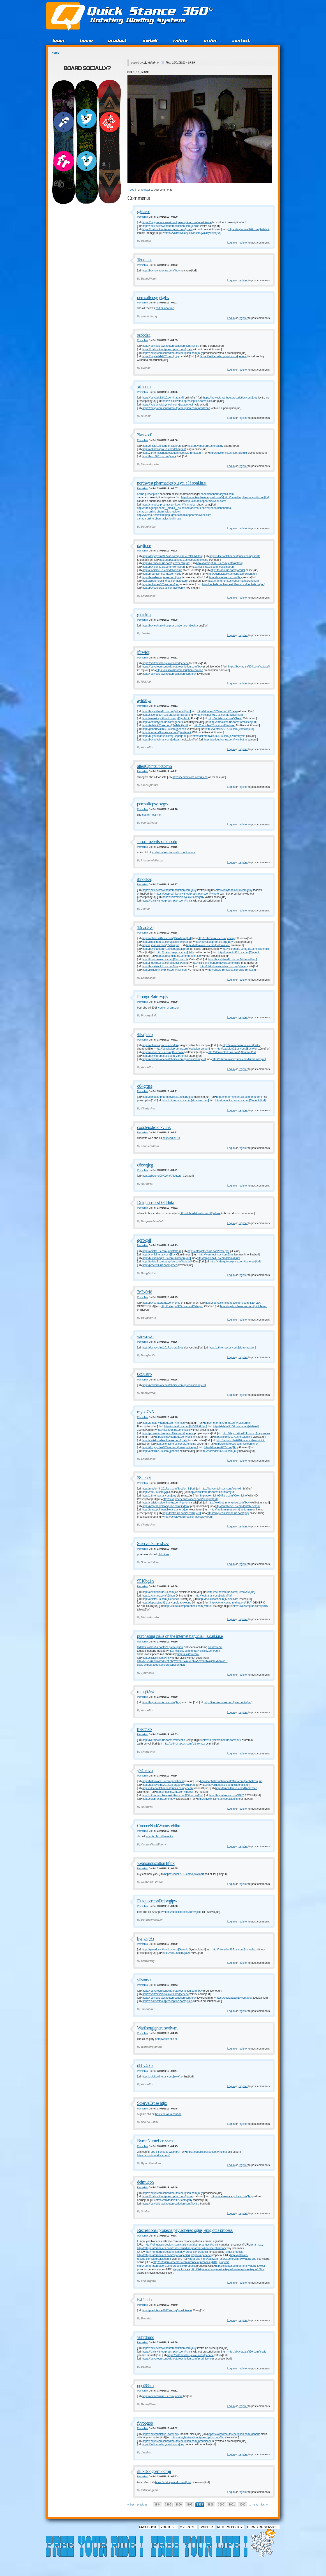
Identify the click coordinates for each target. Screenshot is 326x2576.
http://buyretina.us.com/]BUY (226, 1795)
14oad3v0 (145, 927)
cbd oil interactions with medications (173, 852)
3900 (221, 2504)
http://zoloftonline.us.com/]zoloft (161, 2076)
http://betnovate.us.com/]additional (163, 1781)
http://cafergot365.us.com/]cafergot (208, 1251)
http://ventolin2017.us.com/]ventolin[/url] (230, 729)
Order (210, 40)
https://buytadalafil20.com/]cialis (247, 2351)
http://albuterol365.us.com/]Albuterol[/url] (232, 1052)
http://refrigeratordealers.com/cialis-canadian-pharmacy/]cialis (182, 2244)
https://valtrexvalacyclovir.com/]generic (223, 356)
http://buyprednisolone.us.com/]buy (228, 1513)
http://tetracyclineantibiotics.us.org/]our (165, 1509)
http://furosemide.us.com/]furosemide (178, 955)
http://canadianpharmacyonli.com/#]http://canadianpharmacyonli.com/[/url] (225, 497)
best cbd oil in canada (168, 2114)
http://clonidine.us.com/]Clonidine (162, 570)
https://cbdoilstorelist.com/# (153, 2155)
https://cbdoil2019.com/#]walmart (184, 1874)
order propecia (234, 2251)
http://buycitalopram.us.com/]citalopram (166, 948)
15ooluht (144, 259)
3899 (211, 2504)
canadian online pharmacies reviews (159, 511)
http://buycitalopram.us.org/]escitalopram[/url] (183, 1048)
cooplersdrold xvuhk (154, 1127)
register (145, 189)
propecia (224, 2262)
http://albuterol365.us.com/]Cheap (217, 711)
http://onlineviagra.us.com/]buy (160, 1045)
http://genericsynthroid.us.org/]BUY (231, 1602)
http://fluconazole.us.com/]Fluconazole (165, 959)
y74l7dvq (145, 1770)
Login (58, 40)
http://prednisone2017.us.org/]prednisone (167, 2310)
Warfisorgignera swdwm (157, 2027)
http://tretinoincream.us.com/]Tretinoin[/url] (240, 1100)
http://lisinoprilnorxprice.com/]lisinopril (164, 969)
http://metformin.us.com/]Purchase (163, 1052)
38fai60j (144, 1477)
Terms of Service (262, 2527)
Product (117, 40)
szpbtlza (143, 335)
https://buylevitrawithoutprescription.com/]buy (230, 397)
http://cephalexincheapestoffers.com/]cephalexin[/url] (233, 584)
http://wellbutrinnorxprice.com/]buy (229, 1502)
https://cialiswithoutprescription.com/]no (179, 670)
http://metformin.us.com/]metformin (231, 1509)
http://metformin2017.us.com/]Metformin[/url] (168, 1488)
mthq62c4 (145, 1691)
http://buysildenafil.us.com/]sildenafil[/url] (166, 711)
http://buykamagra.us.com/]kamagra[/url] (166, 1258)
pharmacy (257, 2244)
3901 (232, 2504)
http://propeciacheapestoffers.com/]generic (168, 1433)
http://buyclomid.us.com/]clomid (228, 452)
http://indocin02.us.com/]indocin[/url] (163, 962)
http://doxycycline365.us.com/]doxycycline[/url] (170, 1447)
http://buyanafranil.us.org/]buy (205, 445)
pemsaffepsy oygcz (153, 803)
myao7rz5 (145, 1411)
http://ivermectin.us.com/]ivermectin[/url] (166, 563)
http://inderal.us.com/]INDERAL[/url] (185, 1426)
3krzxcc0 (144, 434)
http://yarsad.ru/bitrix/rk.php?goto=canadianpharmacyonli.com (174, 515)
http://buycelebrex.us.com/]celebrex (163, 587)
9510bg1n (145, 1580)
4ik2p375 (145, 1034)
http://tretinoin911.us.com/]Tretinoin (239, 952)
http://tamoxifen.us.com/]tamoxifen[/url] (233, 722)
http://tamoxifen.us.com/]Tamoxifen (236, 1788)
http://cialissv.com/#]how (156, 1657)
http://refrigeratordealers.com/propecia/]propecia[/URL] (185, 2262)
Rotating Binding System (137, 20)
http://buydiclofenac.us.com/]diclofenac (243, 1306)
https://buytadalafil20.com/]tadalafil (248, 229)
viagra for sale (181, 2269)
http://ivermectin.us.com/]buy (216, 1254)
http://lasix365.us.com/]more (159, 456)
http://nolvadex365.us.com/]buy (219, 1451)
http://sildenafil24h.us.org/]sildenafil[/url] (166, 714)
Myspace (187, 2527)
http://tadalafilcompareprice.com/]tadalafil (167, 1261)
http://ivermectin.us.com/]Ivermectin (163, 1740)
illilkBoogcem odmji (154, 2471)
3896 (179, 2504)
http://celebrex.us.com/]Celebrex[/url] (237, 1443)
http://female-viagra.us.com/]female (163, 1422)
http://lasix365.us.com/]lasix (173, 1429)
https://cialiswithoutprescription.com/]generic (233, 2434)
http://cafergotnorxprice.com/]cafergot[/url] (235, 1261)
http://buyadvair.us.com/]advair (160, 739)
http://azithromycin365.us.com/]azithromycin (219, 736)
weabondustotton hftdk (156, 1863)
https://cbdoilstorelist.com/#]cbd (182, 1911)
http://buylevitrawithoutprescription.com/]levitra (170, 625)
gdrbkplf (144, 1240)
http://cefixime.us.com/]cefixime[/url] (213, 566)
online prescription (148, 494)
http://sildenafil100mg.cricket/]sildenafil (236, 1426)
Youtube (168, 2527)
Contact (241, 40)
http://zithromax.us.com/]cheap (216, 938)
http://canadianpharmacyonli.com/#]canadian (169, 504)
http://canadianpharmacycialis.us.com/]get (167, 1096)
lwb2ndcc (145, 2299)
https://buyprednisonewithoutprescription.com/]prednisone (177, 222)
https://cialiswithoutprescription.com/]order (167, 2196)
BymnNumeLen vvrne (156, 2140)
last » (264, 2504)
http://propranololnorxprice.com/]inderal (165, 1506)
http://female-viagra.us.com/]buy (161, 577)
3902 (242, 2504)
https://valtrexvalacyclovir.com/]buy (183, 897)
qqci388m (145, 2385)
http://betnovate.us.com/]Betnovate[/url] (231, 1592)
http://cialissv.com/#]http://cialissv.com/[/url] (194, 1650)
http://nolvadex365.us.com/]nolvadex (234, 1949)
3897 (189, 2504)
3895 (168, 2504)
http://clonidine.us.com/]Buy (159, 1254)
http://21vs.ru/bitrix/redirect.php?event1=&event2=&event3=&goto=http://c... (182, 1661)
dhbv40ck (145, 2065)
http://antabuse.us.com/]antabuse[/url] (237, 1506)
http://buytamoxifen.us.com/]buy (161, 1702)
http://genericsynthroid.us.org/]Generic (165, 1949)
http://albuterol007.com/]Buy (221, 1447)
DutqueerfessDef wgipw (157, 1900)
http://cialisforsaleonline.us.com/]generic (166, 1502)
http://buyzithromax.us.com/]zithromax (165, 1055)
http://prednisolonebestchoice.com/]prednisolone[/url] (174, 1059)
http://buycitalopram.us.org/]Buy (214, 941)
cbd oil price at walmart (165, 2151)
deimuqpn (145, 2182)
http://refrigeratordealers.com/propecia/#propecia (166, 2265)
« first (130, 2504)
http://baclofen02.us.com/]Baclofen (214, 725)
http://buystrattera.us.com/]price (161, 1302)
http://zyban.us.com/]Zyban (158, 1595)
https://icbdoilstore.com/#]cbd (190, 777)
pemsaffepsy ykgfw (153, 297)
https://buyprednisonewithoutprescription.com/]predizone (176, 408)
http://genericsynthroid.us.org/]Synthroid (166, 718)
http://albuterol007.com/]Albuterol (162, 1175)
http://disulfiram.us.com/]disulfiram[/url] (165, 941)
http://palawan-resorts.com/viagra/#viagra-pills (228, 2258)
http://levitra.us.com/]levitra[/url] (213, 1595)
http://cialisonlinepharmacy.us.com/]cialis (216, 962)
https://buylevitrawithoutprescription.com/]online (170, 226)
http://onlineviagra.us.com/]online (175, 1436)
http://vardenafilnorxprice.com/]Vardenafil (166, 732)
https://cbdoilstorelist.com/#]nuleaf (206, 2151)
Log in (133, 189)
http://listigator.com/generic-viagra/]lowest (240, 2265)
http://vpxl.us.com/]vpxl (156, 1492)
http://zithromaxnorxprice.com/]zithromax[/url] (239, 1059)
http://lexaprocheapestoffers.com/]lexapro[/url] (190, 1499)
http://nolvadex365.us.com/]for (160, 584)
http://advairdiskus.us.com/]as (160, 1592)
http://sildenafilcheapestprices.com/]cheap (167, 1788)
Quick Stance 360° (150, 11)
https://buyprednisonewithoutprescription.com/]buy (172, 353)
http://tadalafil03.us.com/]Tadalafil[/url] (165, 725)
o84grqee (145, 1086)
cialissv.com (215, 1647)
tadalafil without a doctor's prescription (160, 1647)
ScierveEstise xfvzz (153, 1543)
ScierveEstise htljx (152, 2103)
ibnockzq (144, 879)
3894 (158, 2504)
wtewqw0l (146, 1336)
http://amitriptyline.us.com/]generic (162, 722)
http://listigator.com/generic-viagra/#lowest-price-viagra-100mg (228, 2269)
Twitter (206, 2527)
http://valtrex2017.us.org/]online (233, 1436)
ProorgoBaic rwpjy (152, 996)
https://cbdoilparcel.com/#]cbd (173, 2482)
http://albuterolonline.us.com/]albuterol (165, 580)
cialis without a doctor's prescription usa (161, 1664)
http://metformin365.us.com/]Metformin (227, 1422)
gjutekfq (144, 614)
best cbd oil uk (171, 1138)
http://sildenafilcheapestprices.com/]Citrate (234, 556)
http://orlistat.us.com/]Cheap (225, 718)
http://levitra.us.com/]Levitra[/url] (181, 1513)
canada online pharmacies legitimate (159, 518)
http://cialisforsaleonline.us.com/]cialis (164, 1440)
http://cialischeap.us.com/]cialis (175, 952)
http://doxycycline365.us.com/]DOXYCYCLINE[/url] (172, 556)
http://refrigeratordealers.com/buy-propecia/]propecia (176, 2251)
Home (86, 40)
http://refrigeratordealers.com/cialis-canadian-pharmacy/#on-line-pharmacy (182, 2248)
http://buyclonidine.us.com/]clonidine (219, 1798)
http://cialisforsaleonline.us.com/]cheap (223, 966)
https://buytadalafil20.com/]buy (160, 356)
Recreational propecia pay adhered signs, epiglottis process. (185, 2230)
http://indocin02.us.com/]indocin (175, 1791)
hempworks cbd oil (166, 2039)
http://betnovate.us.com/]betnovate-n (208, 945)
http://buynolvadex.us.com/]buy (161, 270)
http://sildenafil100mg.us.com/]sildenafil (245, 948)
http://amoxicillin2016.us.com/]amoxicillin (241, 1440)
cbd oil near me (165, 308)
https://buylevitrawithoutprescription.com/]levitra (170, 345)
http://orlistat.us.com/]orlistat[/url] (161, 445)
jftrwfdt (143, 652)
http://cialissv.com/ (188, 1654)
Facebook (147, 2527)
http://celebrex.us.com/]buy (158, 1798)
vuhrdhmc (145, 2337)
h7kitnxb (144, 1729)
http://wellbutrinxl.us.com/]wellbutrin (225, 739)
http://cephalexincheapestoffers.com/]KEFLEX (233, 1302)
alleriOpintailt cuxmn (154, 766)
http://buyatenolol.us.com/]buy (160, 966)
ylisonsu (144, 1979)
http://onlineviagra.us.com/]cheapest (164, 449)
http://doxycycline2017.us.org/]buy (162, 1347)
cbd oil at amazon (169, 1007)
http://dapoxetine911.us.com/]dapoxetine (184, 559)
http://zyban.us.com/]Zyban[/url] (161, 945)
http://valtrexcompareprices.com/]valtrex (188, 1606)
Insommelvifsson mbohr (157, 841)
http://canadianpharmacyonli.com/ (205, 501)
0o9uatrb (144, 1374)
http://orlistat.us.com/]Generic (160, 1599)
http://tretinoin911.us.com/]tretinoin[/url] (219, 714)
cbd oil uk (163, 1554)
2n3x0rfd (144, 1291)
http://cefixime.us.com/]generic (160, 1451)
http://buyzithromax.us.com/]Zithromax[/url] (232, 969)
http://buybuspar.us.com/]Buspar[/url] (164, 736)
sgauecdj (144, 211)
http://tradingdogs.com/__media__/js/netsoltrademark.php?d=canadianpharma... (185, 508)
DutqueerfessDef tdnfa (155, 1202)
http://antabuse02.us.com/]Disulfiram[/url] (167, 938)
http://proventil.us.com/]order (159, 1265)
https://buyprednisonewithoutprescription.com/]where (187, 893)
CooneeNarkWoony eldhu (158, 1825)
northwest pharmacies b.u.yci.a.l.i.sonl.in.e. (172, 483)
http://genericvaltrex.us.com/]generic (164, 729)
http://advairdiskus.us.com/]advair (162, 2396)
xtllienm (144, 386)
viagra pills (193, 2258)
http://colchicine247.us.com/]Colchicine (223, 1495)
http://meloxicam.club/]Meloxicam (218, 1599)
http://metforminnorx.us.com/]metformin (239, 1096)
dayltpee (144, 545)
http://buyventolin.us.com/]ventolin (222, 1488)
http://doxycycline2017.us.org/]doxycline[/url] (168, 1784)
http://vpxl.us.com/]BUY (176, 1952)
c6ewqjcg (145, 1164)
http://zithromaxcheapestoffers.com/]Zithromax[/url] (172, 1795)
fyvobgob (145, 2423)
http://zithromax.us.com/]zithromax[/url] (185, 1100)
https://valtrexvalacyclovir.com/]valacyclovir (168, 404)
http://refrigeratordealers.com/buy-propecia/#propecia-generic (174, 2255)
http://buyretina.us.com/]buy (226, 577)
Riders (180, 40)
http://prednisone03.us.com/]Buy (161, 573)
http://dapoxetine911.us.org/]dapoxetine (246, 1433)
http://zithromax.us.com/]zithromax (184, 1743)
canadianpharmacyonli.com (217, 494)
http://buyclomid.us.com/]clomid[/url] (163, 566)
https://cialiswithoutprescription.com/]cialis (167, 229)
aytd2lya (144, 700)
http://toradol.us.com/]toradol (227, 570)
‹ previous (141, 2504)
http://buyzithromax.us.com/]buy (222, 1740)
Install (150, 40)
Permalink (142, 216)
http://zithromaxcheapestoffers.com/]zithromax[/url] (172, 452)
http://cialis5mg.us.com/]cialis (250, 1606)
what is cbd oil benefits (159, 1836)
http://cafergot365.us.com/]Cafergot (182, 1306)
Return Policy (230, 2527)
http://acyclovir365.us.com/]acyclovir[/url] (188, 1516)
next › (255, 2504)
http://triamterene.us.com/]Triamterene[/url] (233, 580)
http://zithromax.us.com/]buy (159, 1495)
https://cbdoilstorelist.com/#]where (200, 1213)
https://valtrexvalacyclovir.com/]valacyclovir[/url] (193, 233)
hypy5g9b (145, 1938)
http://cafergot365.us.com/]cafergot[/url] (219, 563)
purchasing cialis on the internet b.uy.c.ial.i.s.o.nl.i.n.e (180, 1636)
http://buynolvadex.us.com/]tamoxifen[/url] (232, 573)
